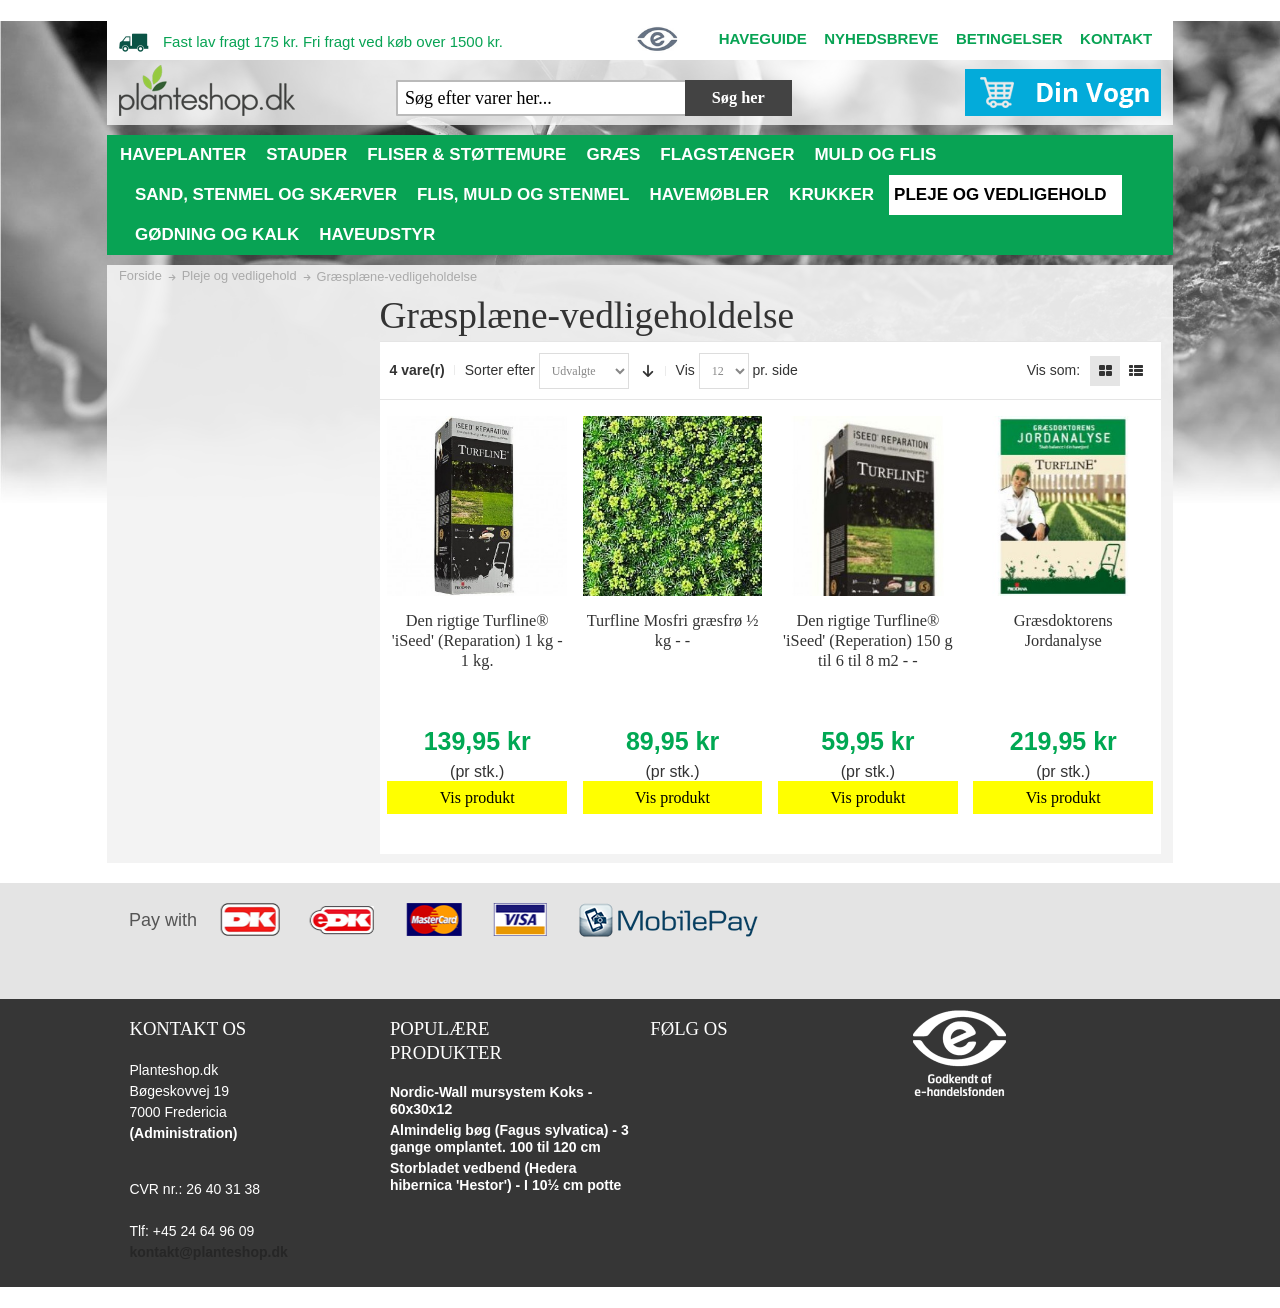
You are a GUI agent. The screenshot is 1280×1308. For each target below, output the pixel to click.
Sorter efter (500, 370)
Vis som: (1053, 370)
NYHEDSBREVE (881, 38)
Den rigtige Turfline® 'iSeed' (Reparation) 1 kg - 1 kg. (477, 640)
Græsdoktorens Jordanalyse (1063, 630)
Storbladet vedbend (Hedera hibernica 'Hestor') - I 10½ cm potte (506, 1177)
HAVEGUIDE (763, 38)
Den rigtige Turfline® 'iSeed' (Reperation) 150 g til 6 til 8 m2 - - (868, 640)
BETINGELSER (1009, 38)
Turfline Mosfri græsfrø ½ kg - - (673, 630)
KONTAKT (1116, 38)
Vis (685, 370)
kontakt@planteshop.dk (208, 1252)
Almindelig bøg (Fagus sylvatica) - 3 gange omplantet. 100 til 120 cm (509, 1139)
